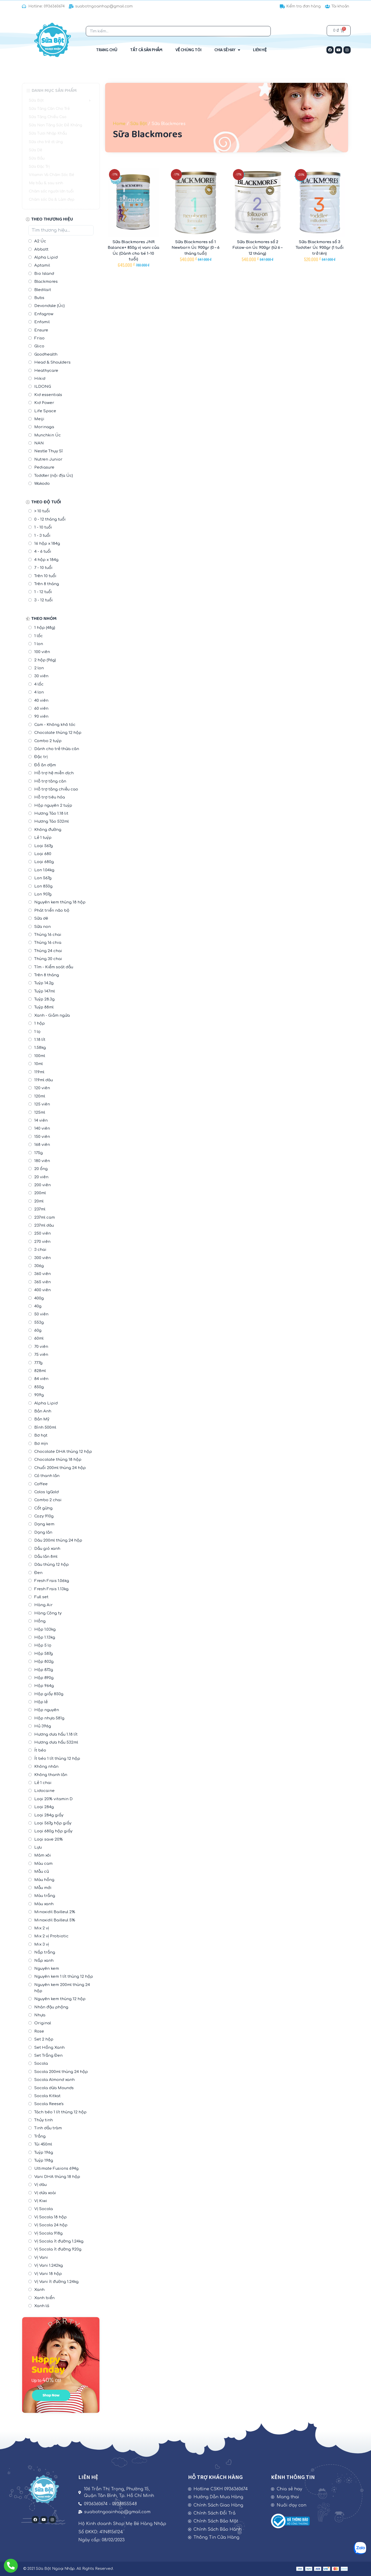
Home (119, 123)
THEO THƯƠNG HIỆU (52, 219)
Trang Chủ (106, 50)
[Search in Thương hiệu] (61, 230)
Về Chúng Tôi (188, 50)
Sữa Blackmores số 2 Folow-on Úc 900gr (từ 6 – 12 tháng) (257, 248)
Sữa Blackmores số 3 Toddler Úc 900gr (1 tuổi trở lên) (320, 248)
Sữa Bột (138, 123)
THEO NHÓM (44, 618)
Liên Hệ (259, 50)
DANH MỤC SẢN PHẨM (54, 90)
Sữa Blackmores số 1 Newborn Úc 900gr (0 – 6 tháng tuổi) (196, 248)
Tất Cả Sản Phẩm (146, 50)
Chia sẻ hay (227, 50)
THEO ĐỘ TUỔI (46, 502)
